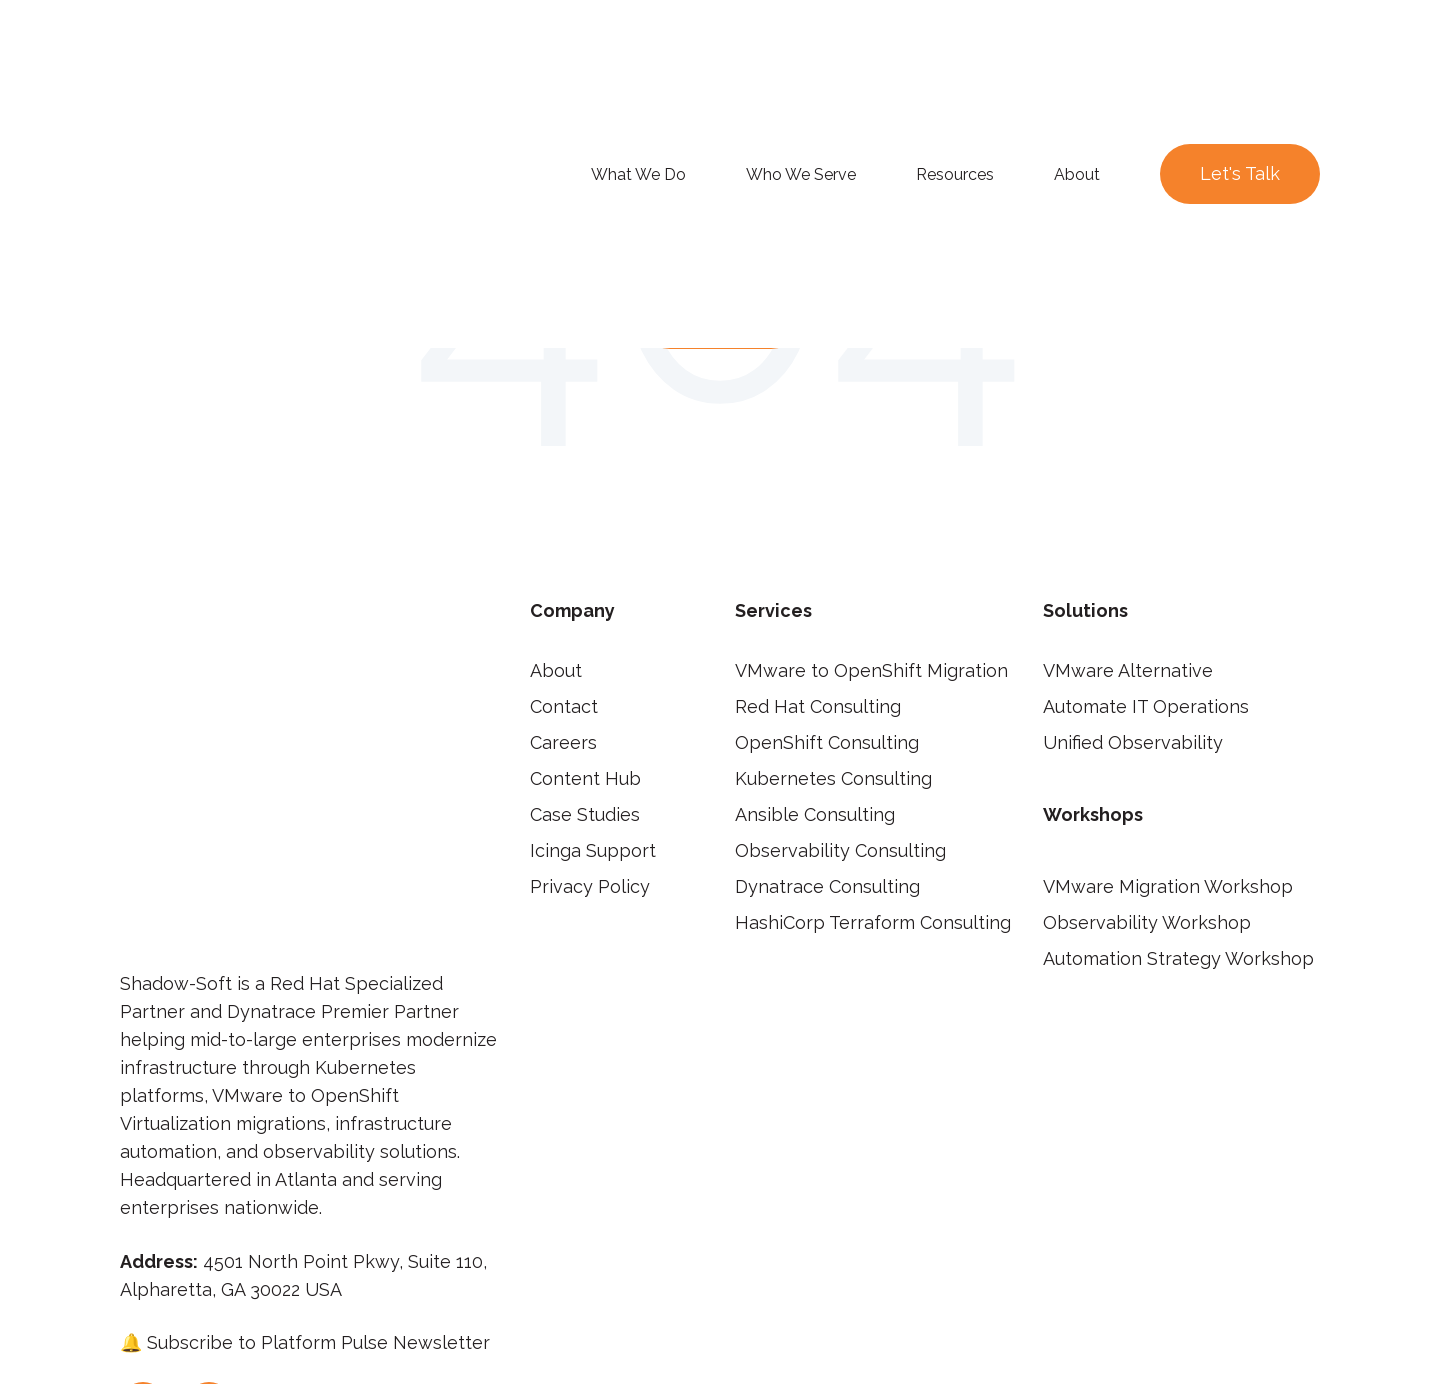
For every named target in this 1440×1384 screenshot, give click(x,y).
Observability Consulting (840, 850)
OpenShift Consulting (827, 742)
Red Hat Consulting (818, 706)
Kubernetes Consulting (833, 778)
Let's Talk (1240, 57)
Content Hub (585, 778)
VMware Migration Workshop (1168, 886)
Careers (563, 742)
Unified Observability (1133, 742)
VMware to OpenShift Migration (871, 670)
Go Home (720, 315)
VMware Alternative (1128, 670)
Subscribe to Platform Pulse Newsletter (318, 1080)
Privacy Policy (590, 886)
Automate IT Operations (1146, 706)
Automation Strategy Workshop (1178, 958)
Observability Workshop (1147, 922)
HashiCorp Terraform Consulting (873, 922)
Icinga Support (593, 850)
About (556, 670)
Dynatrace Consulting (827, 886)
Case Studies (585, 814)
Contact (564, 706)
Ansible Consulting (815, 814)
